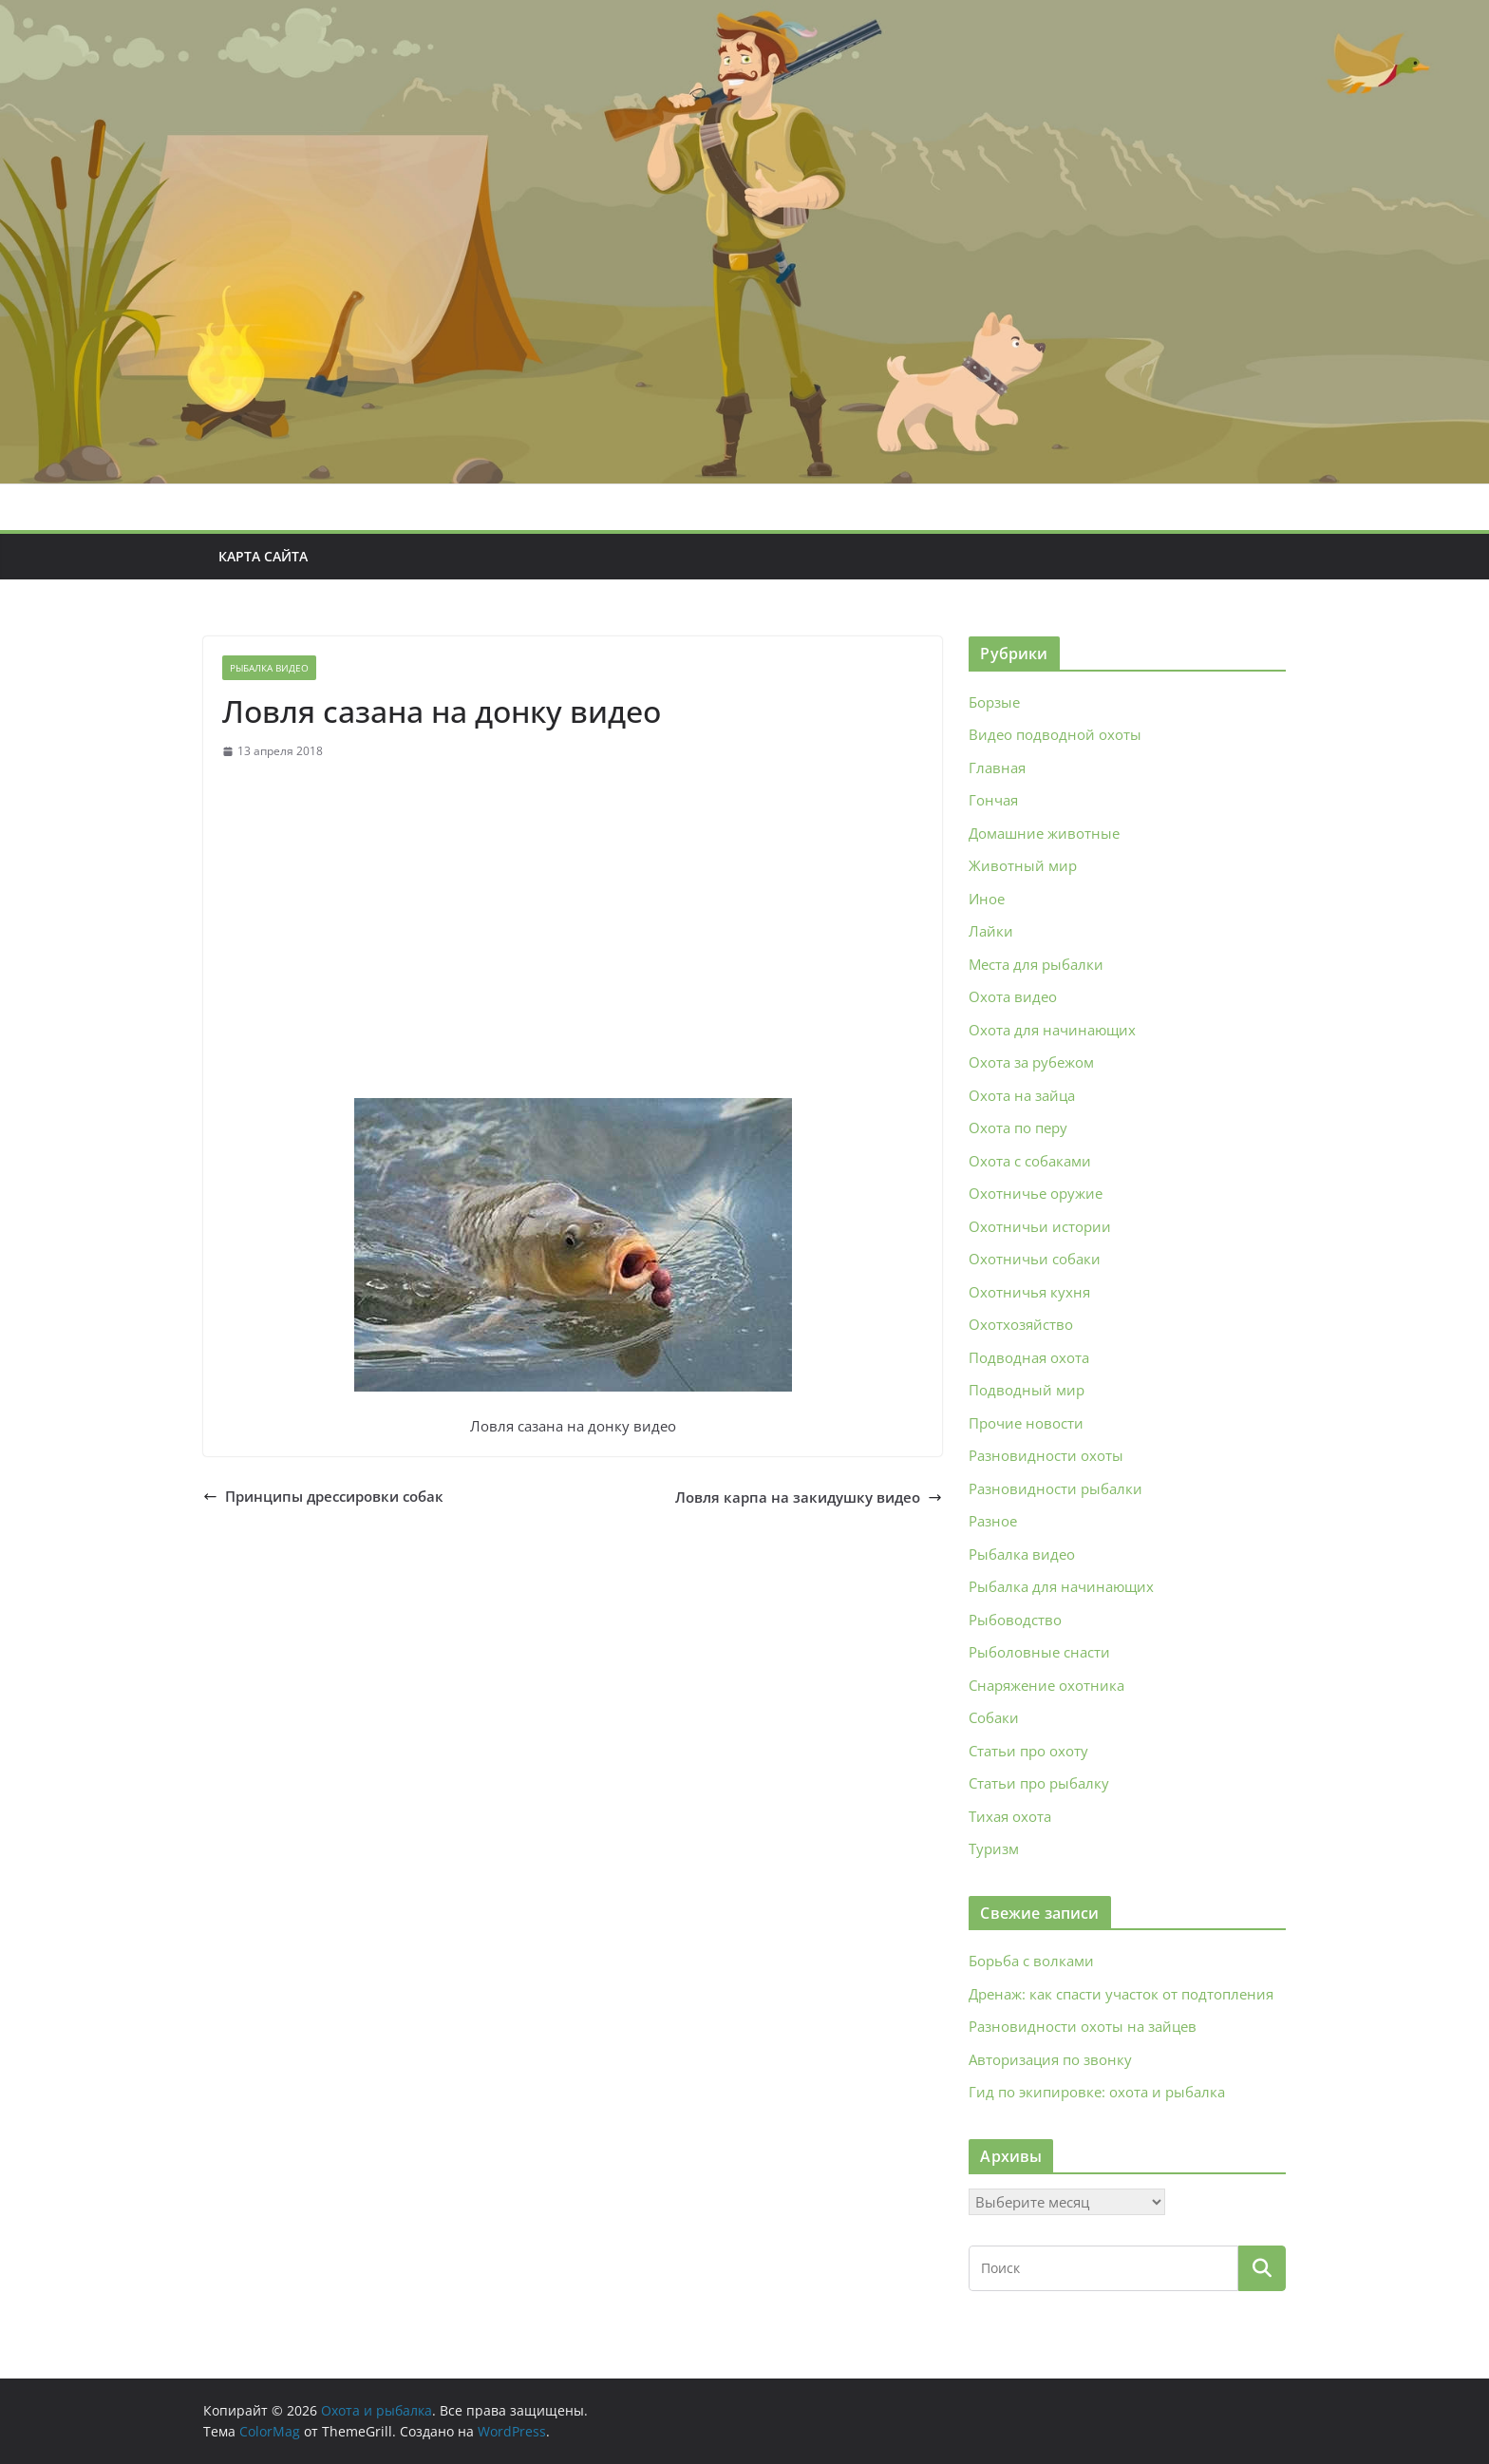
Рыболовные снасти (1039, 1651)
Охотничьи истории (1040, 1226)
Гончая (993, 799)
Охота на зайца (1022, 1095)
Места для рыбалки (1036, 964)
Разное (993, 1520)
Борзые (994, 701)
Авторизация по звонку (1050, 2059)
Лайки (991, 930)
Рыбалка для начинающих (1061, 1586)
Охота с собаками (1030, 1160)
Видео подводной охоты (1055, 734)
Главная (997, 767)
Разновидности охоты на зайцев (1083, 2026)
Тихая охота (1010, 1816)
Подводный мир (1026, 1389)
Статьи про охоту (1028, 1750)
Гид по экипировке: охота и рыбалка (1097, 2091)
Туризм (994, 1848)
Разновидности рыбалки (1055, 1488)
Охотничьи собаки (1035, 1258)
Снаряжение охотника (1046, 1685)
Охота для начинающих (1052, 1029)
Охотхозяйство (1021, 1324)
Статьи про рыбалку (1039, 1782)
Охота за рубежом (1031, 1061)
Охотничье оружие (1036, 1193)
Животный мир (1023, 865)
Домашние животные (1044, 833)
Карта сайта (263, 556)
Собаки (994, 1717)
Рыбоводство (1015, 1619)
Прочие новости (1026, 1422)
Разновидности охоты (1046, 1455)
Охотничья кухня (1029, 1291)
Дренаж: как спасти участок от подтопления (1121, 1993)
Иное (987, 898)
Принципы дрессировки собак (323, 1496)
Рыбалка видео (269, 667)
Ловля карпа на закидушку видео (808, 1497)
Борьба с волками (1031, 1960)
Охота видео (1013, 996)
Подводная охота (1029, 1357)
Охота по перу (1018, 1127)
